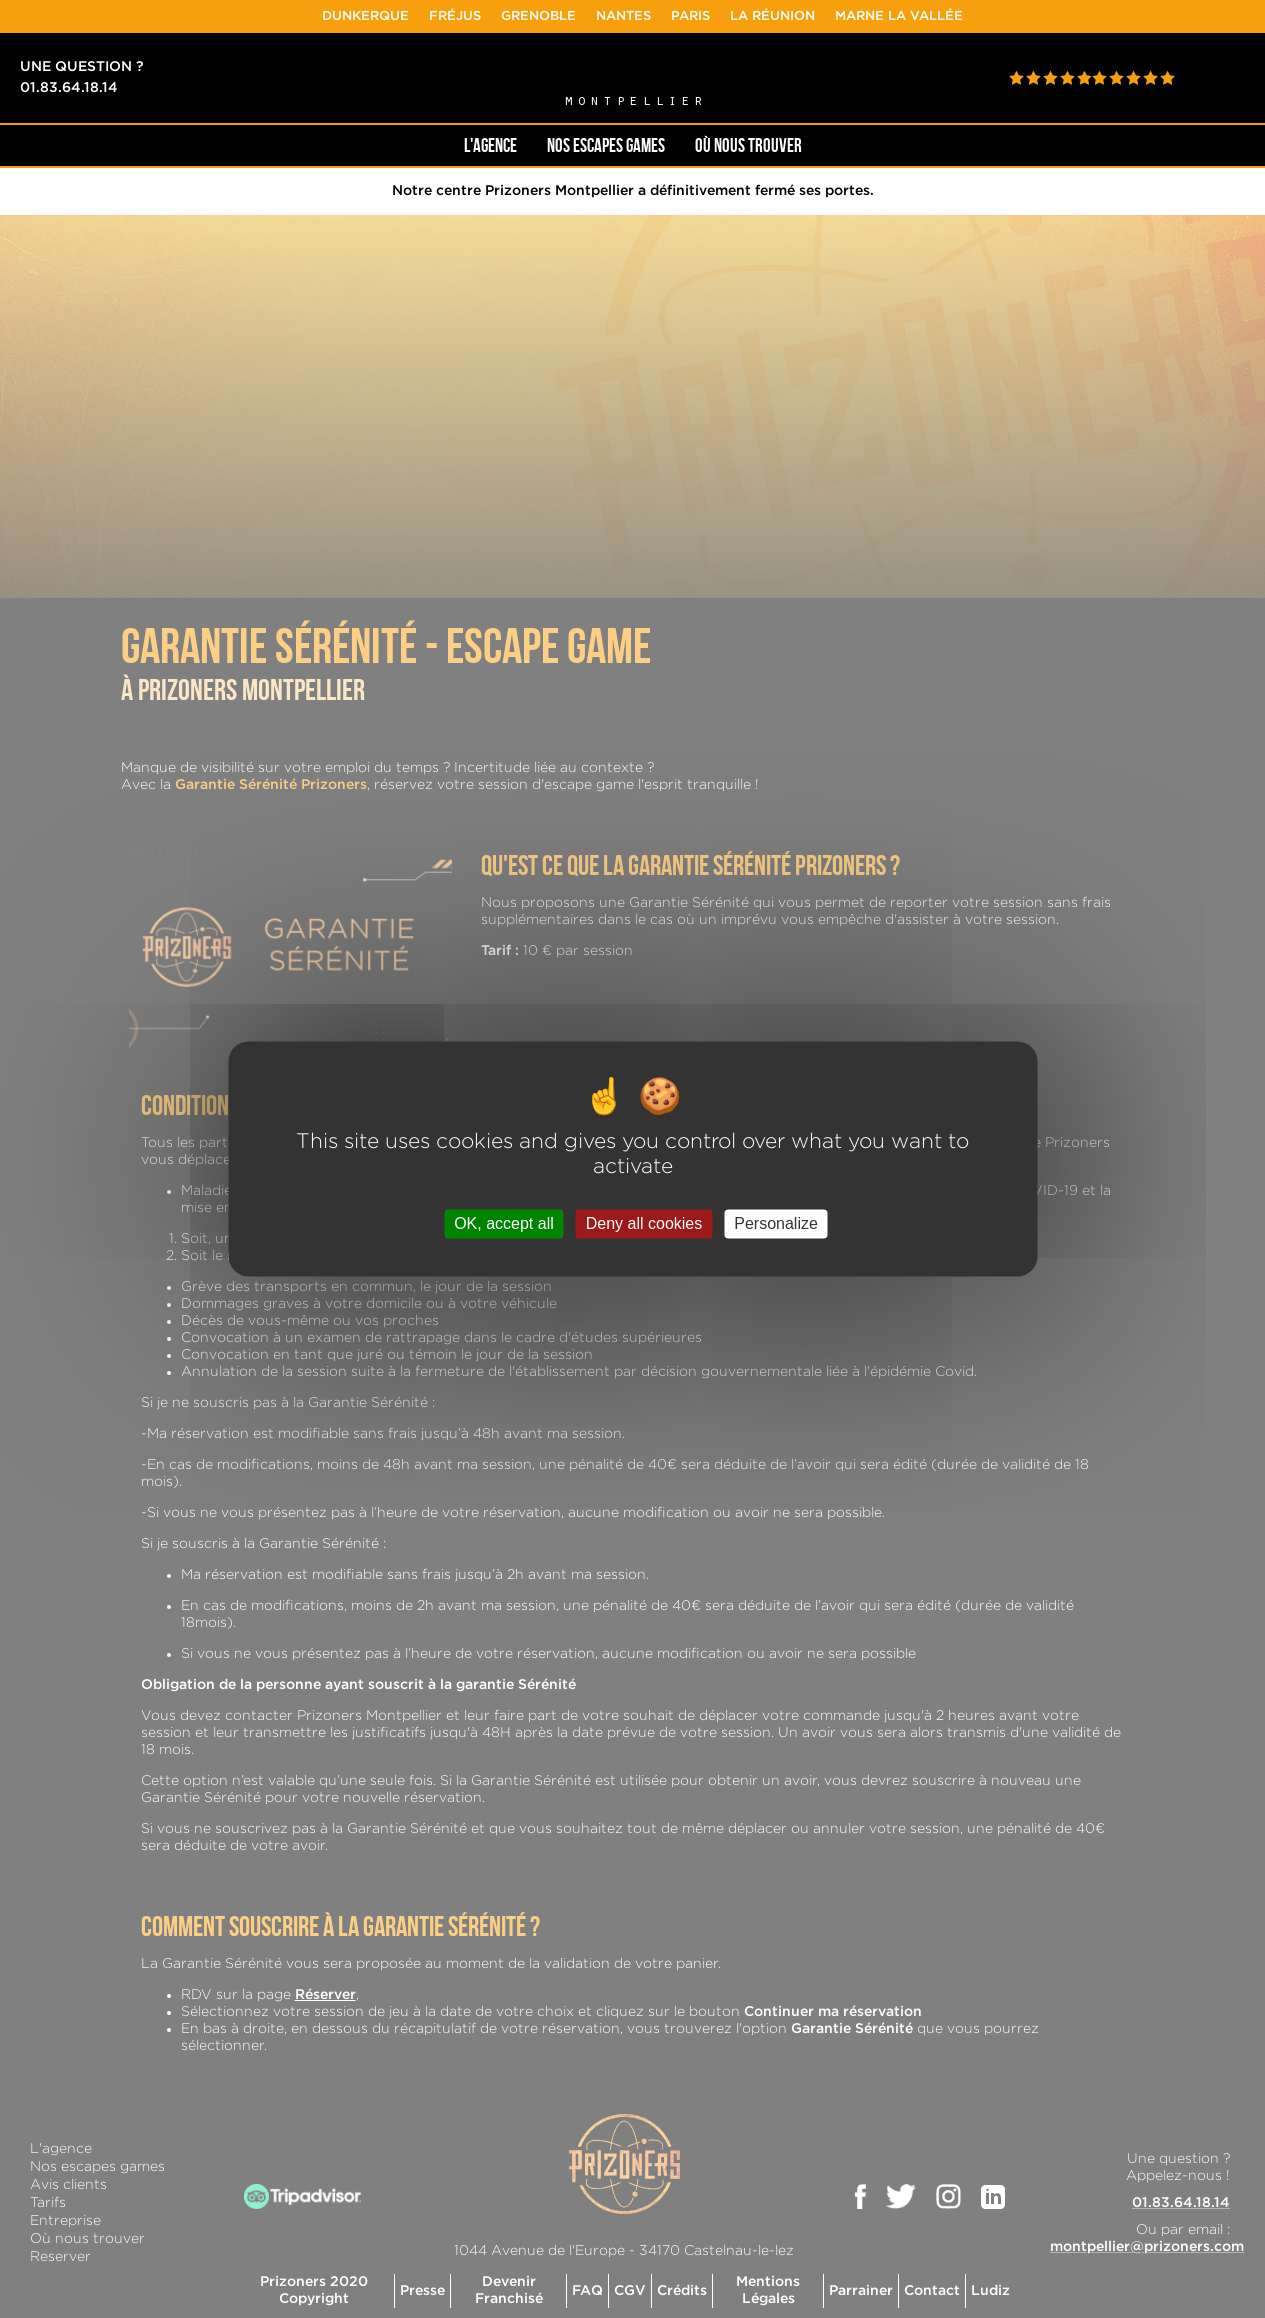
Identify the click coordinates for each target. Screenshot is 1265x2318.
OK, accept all (504, 1223)
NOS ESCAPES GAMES (606, 145)
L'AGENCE (490, 145)
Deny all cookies (644, 1223)
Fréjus (501, 16)
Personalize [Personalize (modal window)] (776, 1223)
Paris (736, 16)
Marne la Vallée (945, 16)
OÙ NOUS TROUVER (748, 145)
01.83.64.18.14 (69, 88)
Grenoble (584, 16)
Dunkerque (411, 16)
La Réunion (818, 16)
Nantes (669, 16)
